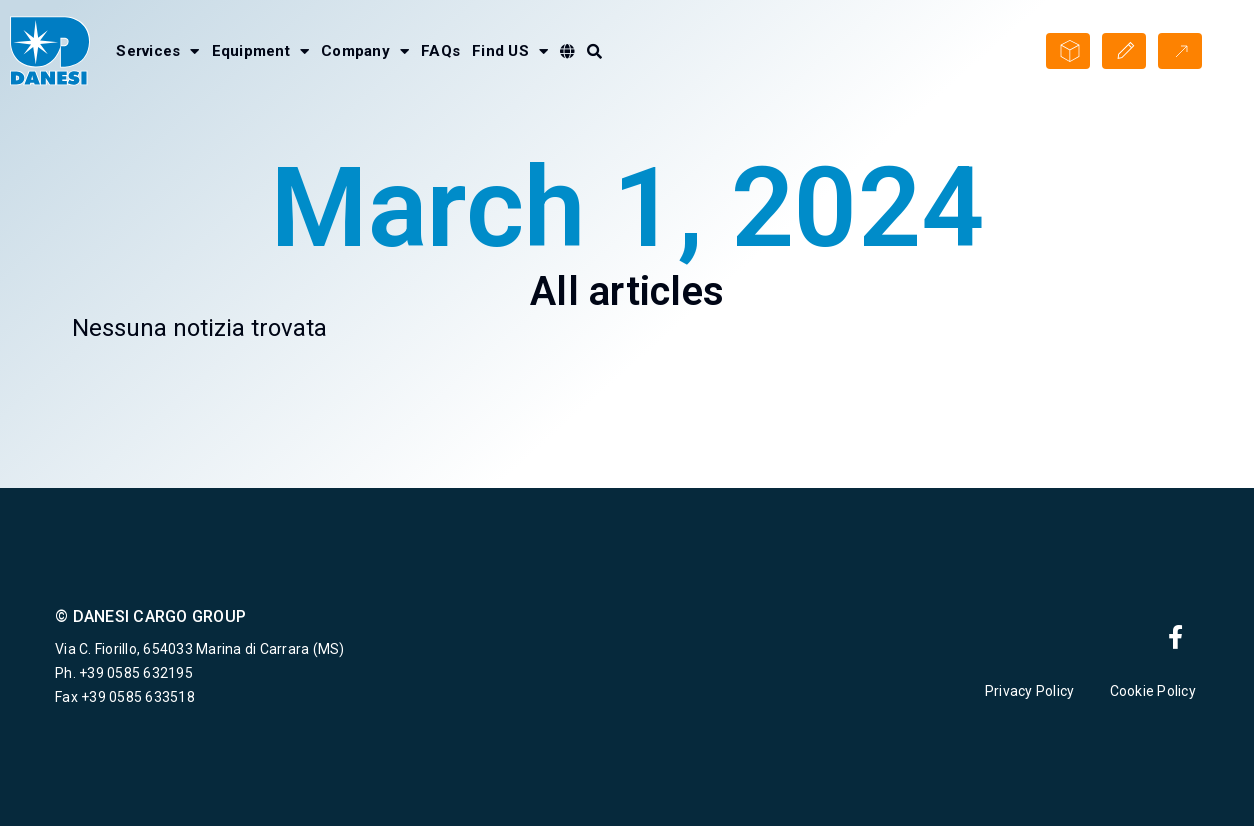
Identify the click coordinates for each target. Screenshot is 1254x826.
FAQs (440, 51)
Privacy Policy (1030, 691)
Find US (510, 51)
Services (157, 51)
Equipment (261, 51)
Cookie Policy (1155, 691)
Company (365, 51)
